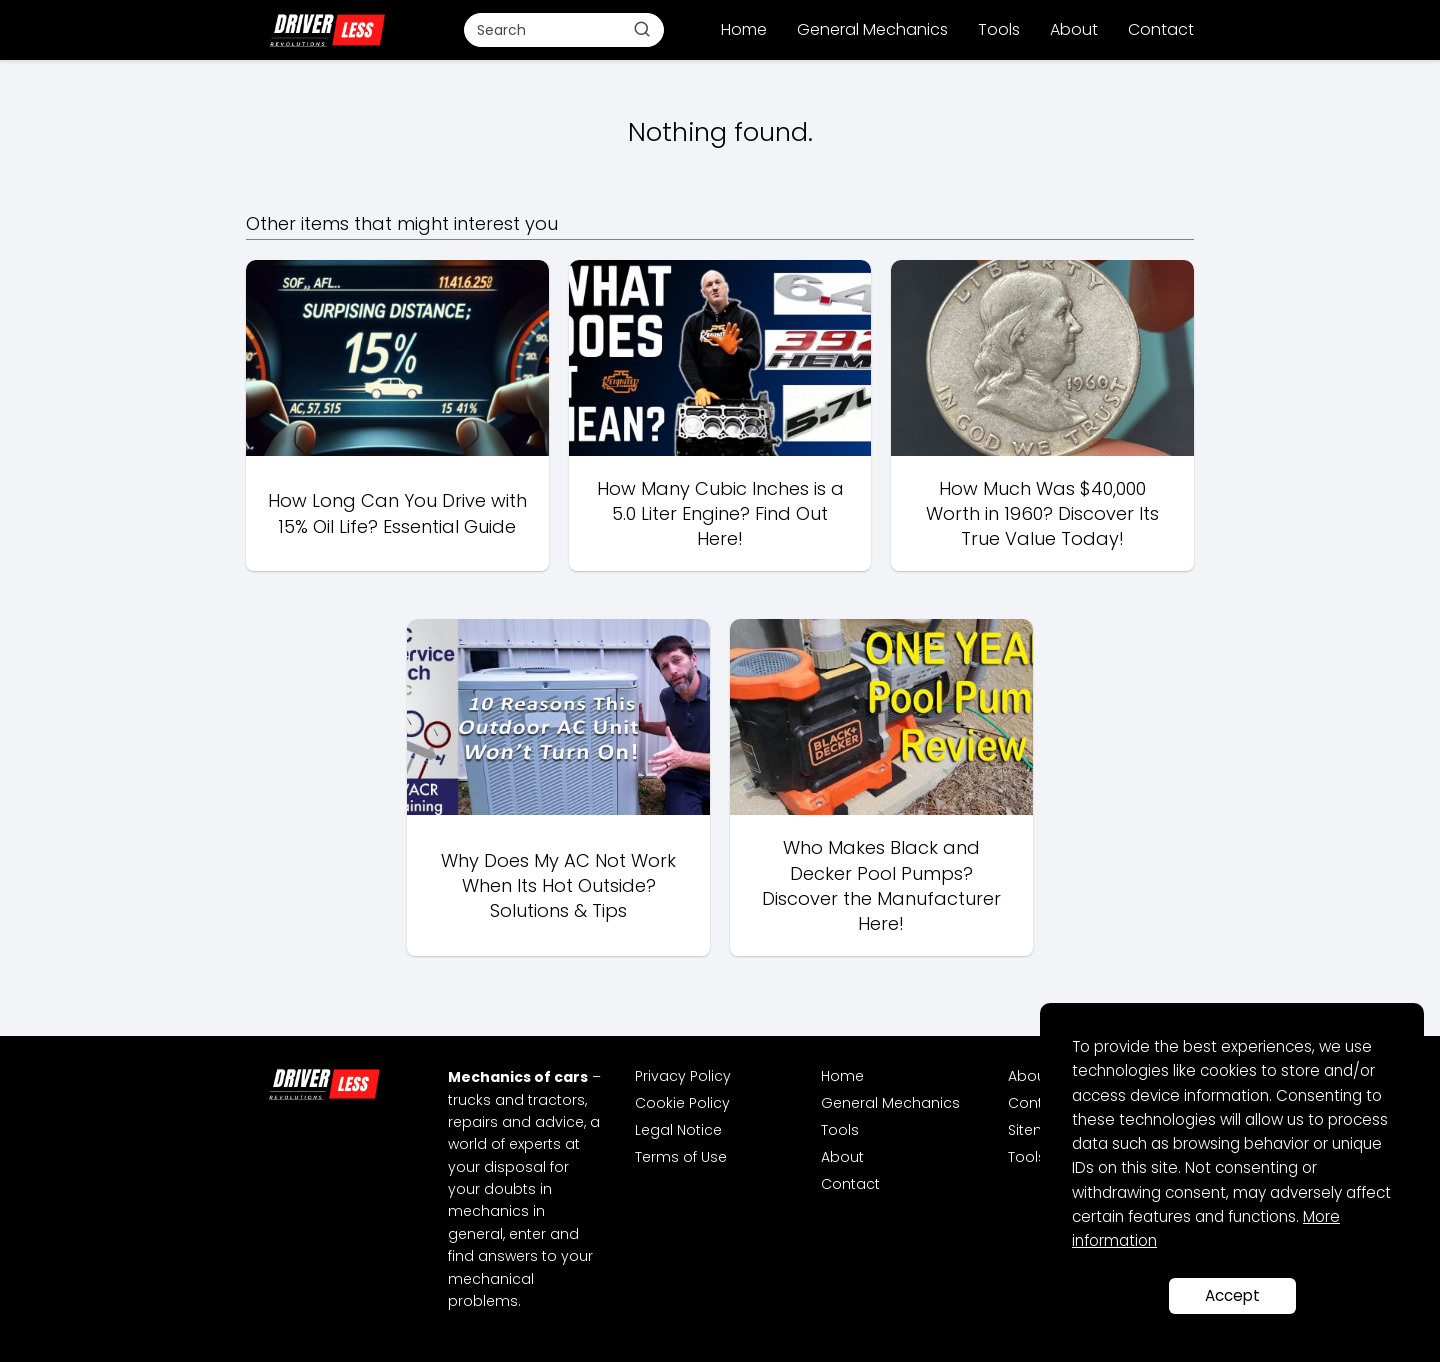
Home (744, 29)
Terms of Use (681, 1157)
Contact (1161, 29)
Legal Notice (678, 1130)
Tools (999, 29)
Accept (1232, 1295)
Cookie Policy (682, 1103)
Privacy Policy (683, 1076)
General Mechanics (872, 29)
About (1074, 29)
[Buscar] (642, 29)
